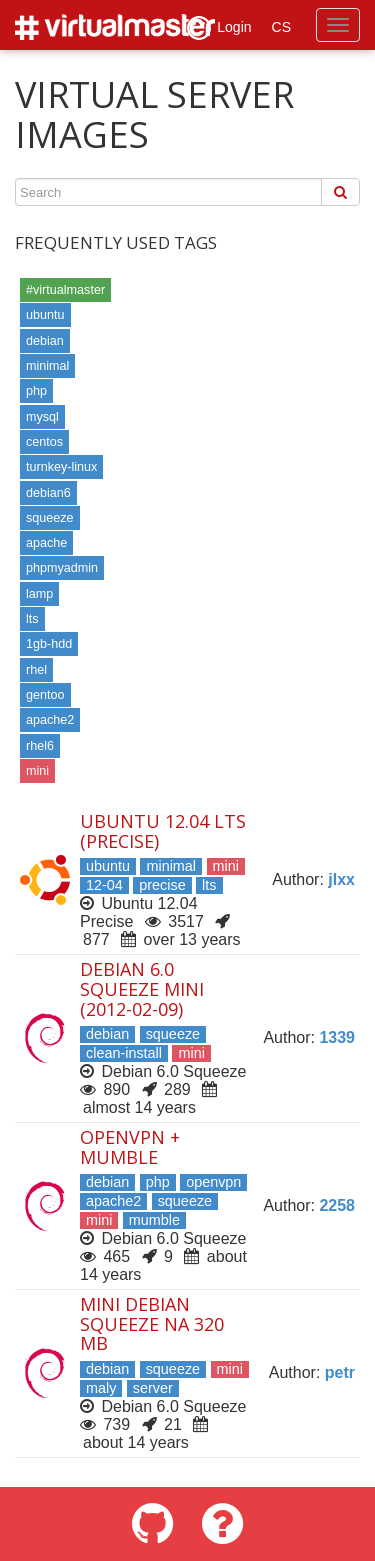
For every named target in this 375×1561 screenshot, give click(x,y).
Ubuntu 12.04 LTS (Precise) (163, 831)
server (153, 1388)
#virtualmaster (65, 290)
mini (37, 771)
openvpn (213, 1182)
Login (219, 28)
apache (46, 543)
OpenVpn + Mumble (130, 1147)
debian (45, 341)
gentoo (45, 695)
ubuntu (45, 315)
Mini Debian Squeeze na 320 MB (152, 1324)
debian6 (48, 493)
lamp (39, 594)
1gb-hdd (49, 644)
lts (32, 619)
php (36, 391)
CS (281, 27)
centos (44, 442)
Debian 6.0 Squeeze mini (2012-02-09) (142, 989)
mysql (42, 417)
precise (162, 885)
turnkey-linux (61, 467)
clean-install (124, 1053)
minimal (47, 366)
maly (101, 1388)
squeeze (50, 518)
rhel (36, 670)
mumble (154, 1220)
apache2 (50, 720)
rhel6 (40, 746)
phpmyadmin (62, 568)
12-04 (104, 885)
